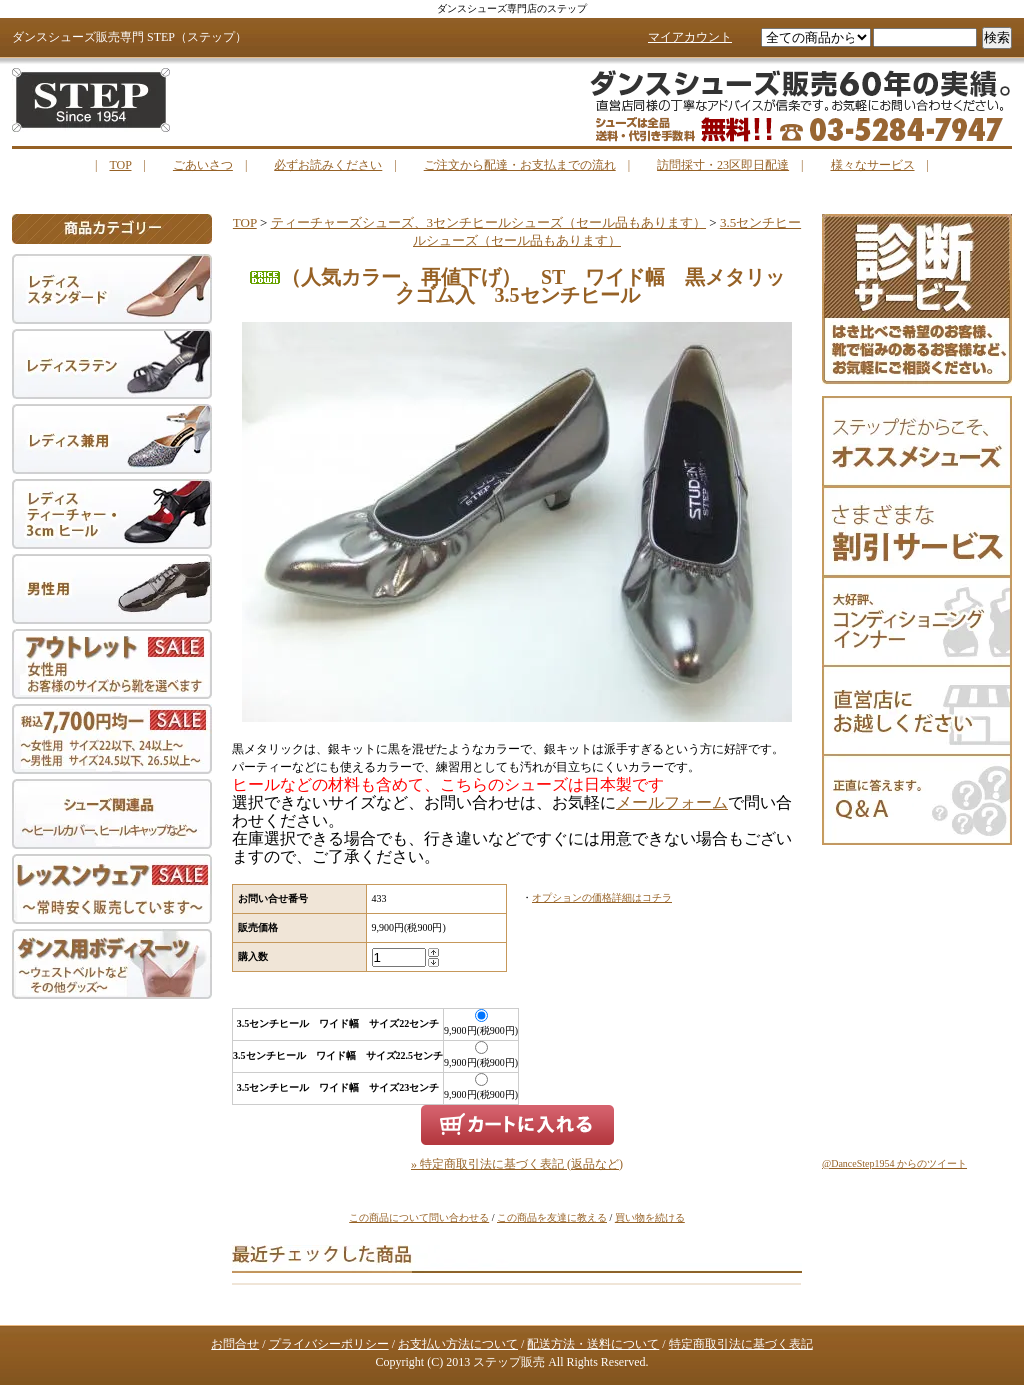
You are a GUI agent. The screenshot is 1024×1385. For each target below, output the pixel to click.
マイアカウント (690, 37)
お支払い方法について (458, 1344)
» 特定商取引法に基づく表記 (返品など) (517, 1164)
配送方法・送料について (593, 1344)
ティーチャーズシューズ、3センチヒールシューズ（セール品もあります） (489, 222)
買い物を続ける (650, 1217)
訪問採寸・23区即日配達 (723, 165)
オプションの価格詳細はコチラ (602, 897)
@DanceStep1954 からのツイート (894, 1163)
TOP (120, 165)
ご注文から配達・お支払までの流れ (520, 165)
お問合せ (235, 1344)
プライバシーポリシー (329, 1344)
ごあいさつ (203, 165)
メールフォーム (672, 802)
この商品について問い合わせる (419, 1217)
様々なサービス (873, 165)
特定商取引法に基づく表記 (741, 1344)
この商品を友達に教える (552, 1217)
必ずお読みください (328, 165)
